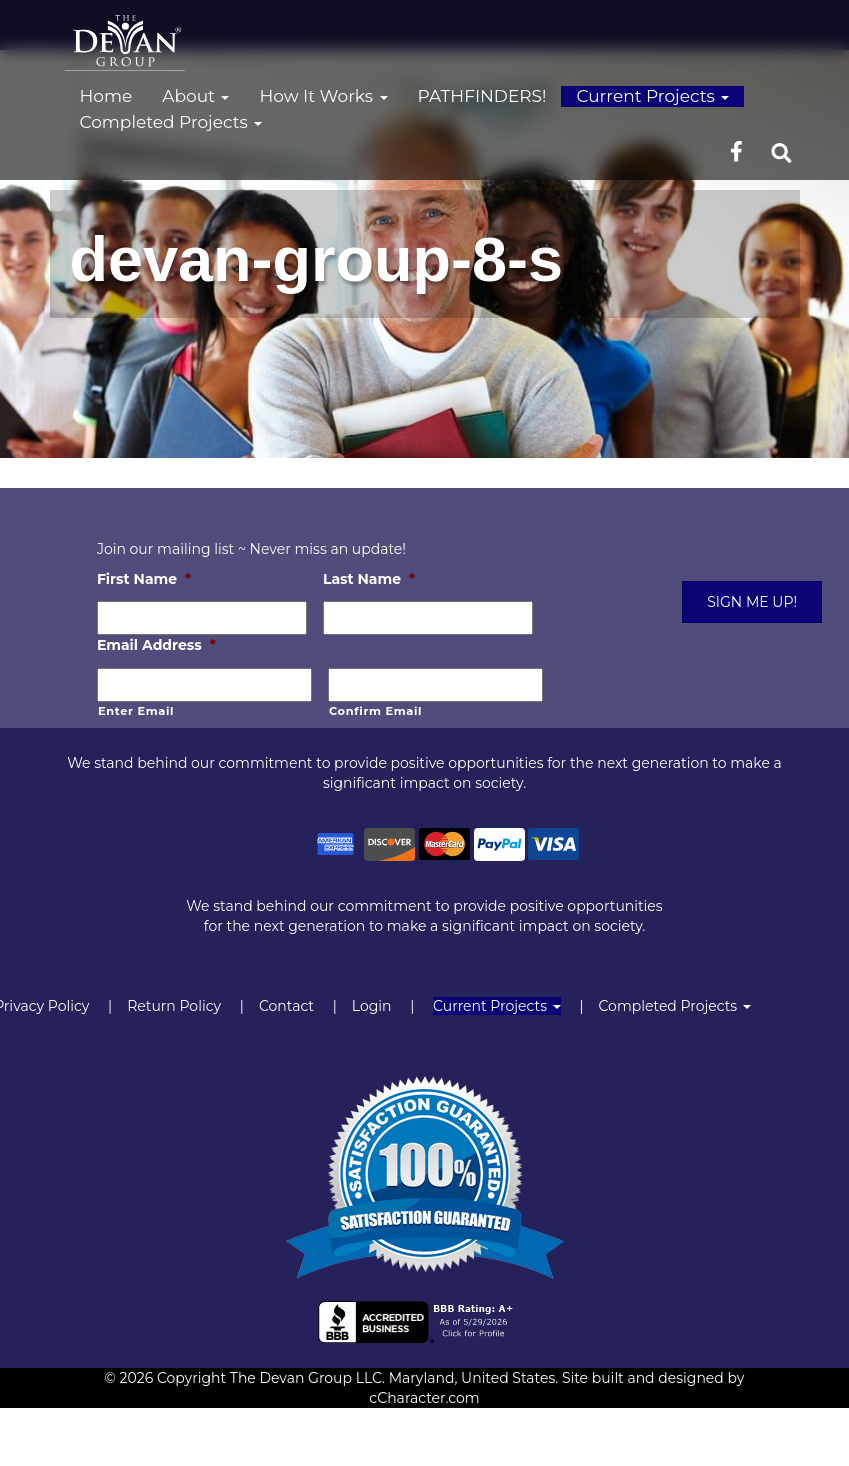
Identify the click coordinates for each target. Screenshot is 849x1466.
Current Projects (652, 96)
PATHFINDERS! (482, 96)
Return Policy (174, 1006)
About (195, 96)
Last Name (369, 579)
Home (106, 96)
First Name (144, 579)
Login (372, 1006)
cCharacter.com (424, 1398)
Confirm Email (375, 711)
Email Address (156, 645)
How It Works (323, 96)
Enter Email (136, 711)
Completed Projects (171, 122)
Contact (286, 1006)
